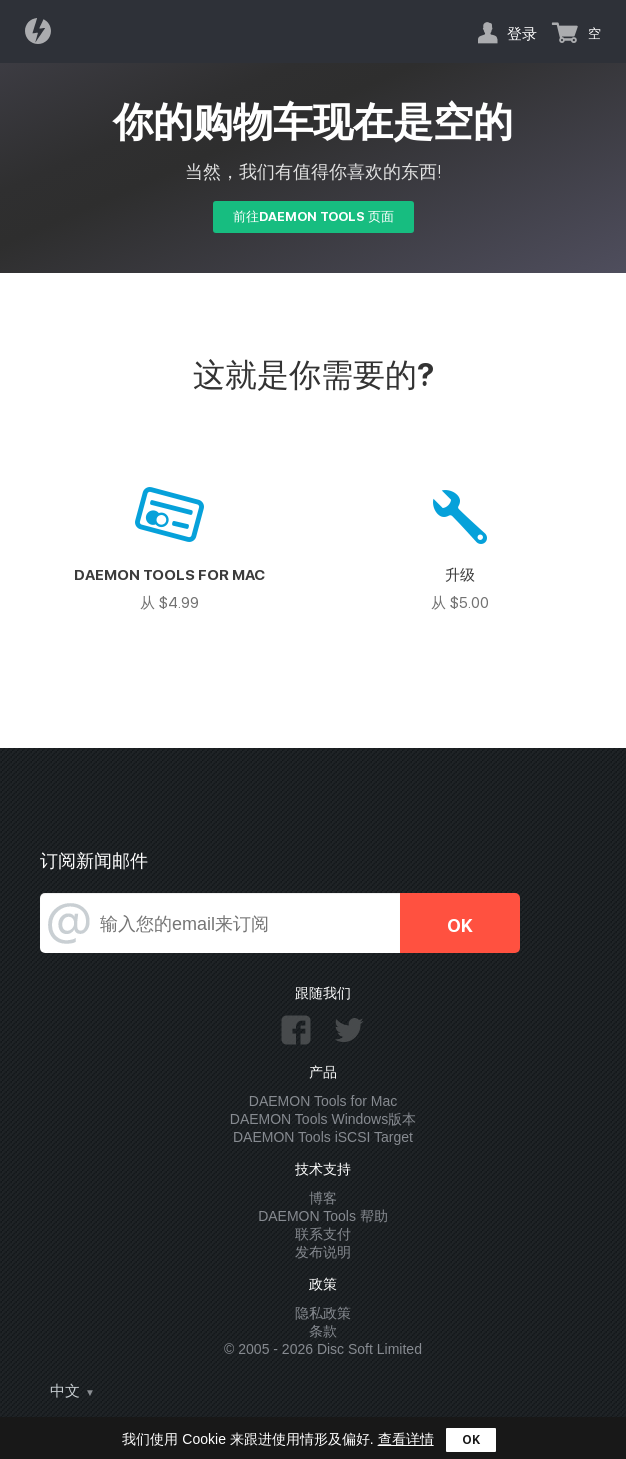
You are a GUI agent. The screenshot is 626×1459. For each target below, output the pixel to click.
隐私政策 (323, 1313)
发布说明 (323, 1252)
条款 (323, 1331)
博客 (323, 1198)
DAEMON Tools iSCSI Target (323, 1137)
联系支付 (323, 1234)
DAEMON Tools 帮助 (323, 1216)
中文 (65, 1391)
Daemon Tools (44, 31)
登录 (522, 33)
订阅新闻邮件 (94, 860)
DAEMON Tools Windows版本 (323, 1119)
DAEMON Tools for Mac (323, 1101)
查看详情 (406, 1439)
